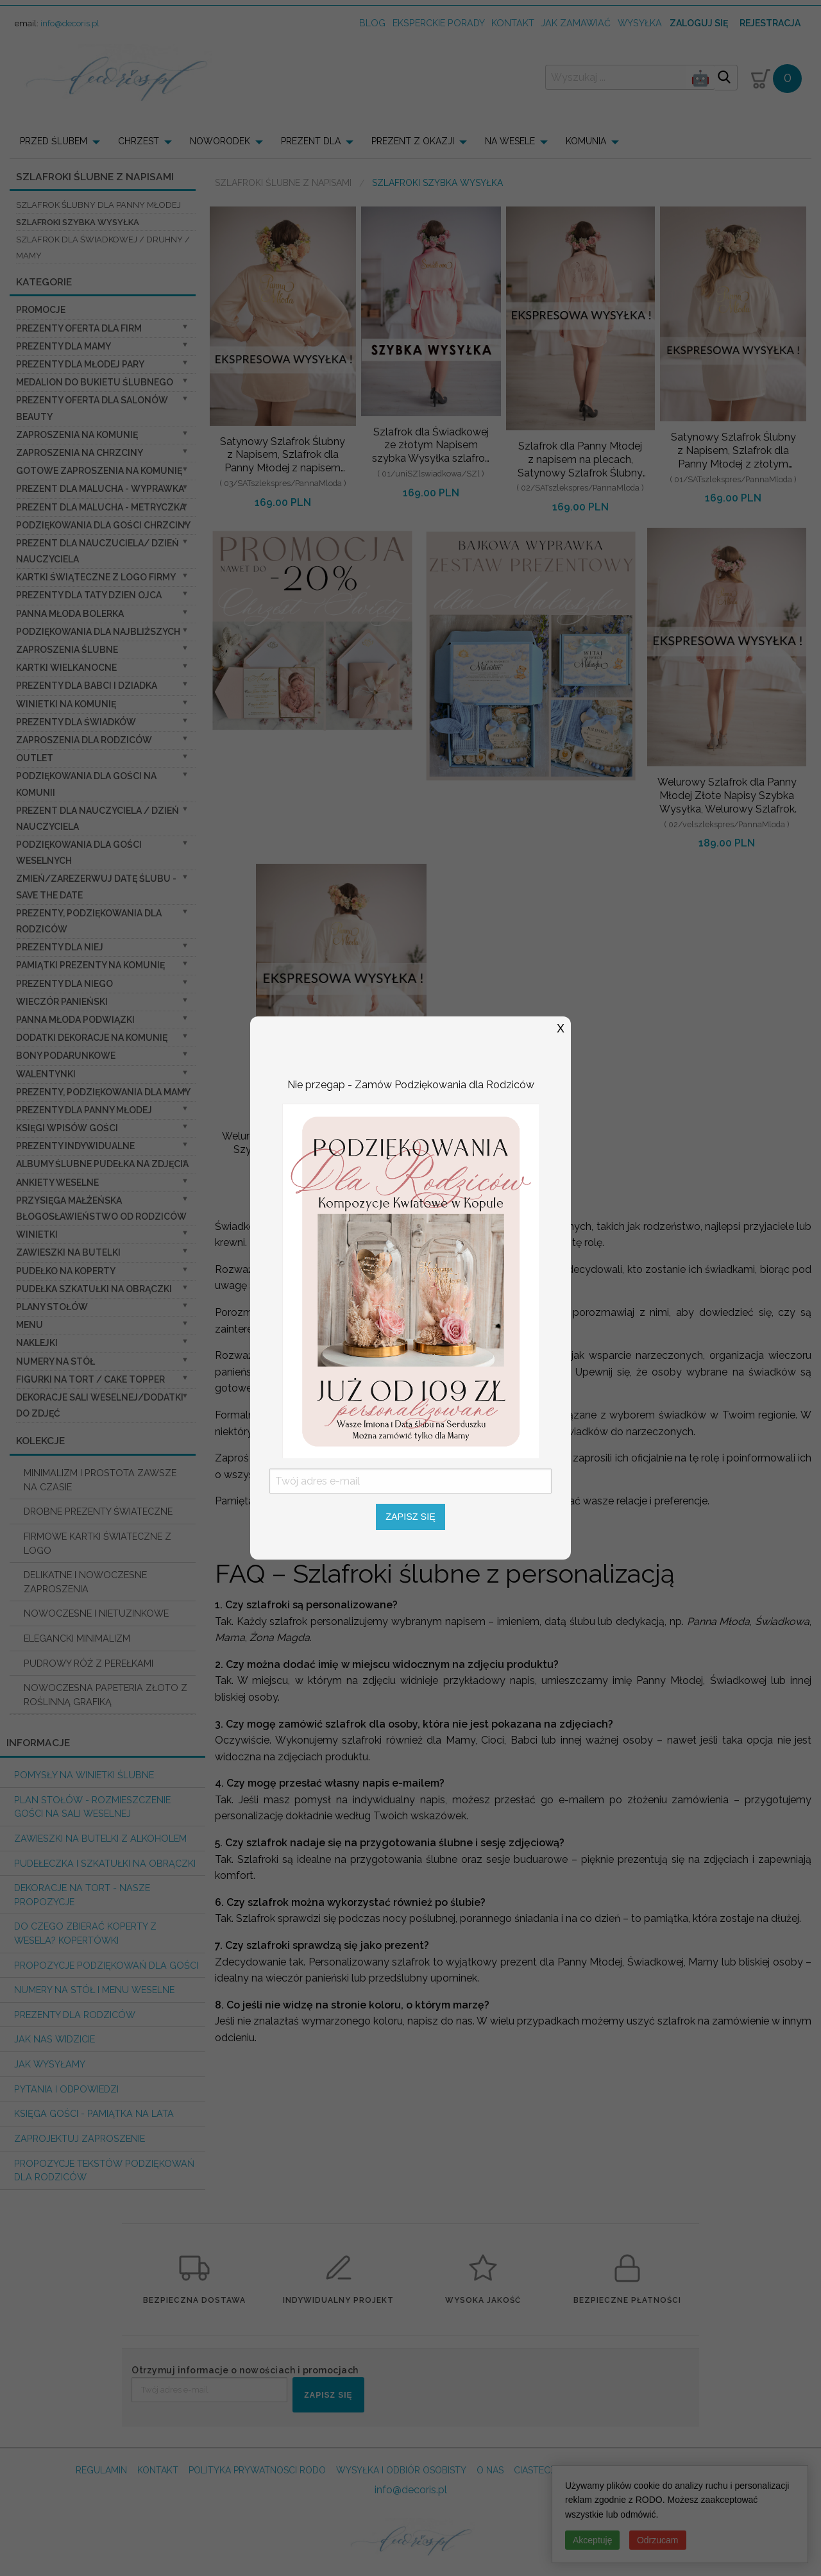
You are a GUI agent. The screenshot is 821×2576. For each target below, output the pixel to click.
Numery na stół (55, 1361)
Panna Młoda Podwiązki (75, 1019)
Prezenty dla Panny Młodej (84, 1110)
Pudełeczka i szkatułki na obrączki (105, 1863)
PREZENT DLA (311, 141)
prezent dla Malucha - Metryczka (100, 507)
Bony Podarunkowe (65, 1055)
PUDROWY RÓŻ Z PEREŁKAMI (88, 1663)
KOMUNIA (586, 141)
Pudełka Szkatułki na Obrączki (94, 1289)
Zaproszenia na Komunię (77, 435)
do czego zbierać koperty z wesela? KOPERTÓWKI (85, 1933)
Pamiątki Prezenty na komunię (90, 965)
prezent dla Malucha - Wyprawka (100, 489)
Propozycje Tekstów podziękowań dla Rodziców (104, 2170)
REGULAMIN (101, 2470)
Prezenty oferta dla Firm (79, 328)
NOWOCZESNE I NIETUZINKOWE (96, 1613)
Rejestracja (770, 23)
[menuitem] (64, 141)
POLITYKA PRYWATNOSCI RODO (257, 2470)
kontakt (512, 22)
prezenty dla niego (64, 984)
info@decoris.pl (69, 23)
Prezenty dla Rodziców (74, 2014)
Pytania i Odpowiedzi (66, 2089)
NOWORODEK (220, 141)
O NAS (490, 2470)
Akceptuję (592, 2540)
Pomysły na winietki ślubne (84, 1774)
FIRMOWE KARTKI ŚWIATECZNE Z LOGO (97, 1543)
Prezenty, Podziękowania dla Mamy (103, 1092)
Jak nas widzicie (54, 2038)
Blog (372, 22)
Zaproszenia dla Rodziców (84, 740)
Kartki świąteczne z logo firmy (96, 577)
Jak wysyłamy (49, 2063)
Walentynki (46, 1074)
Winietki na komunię (66, 704)
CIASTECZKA (541, 2470)
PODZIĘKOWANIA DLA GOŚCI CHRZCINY (103, 525)
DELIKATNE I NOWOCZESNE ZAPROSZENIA (85, 1581)
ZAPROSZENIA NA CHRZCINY (79, 453)
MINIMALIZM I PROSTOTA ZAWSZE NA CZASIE (100, 1479)
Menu (29, 1325)
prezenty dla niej (59, 947)
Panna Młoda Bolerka (70, 614)
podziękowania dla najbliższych (98, 632)
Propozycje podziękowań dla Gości (106, 1965)
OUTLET (34, 758)
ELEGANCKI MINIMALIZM (77, 1638)
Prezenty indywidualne (75, 1146)
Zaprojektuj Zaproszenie (79, 2138)
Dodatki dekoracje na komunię (91, 1037)
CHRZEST (138, 141)
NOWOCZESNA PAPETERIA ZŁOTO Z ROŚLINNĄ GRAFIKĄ (105, 1694)
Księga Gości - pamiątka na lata (94, 2113)
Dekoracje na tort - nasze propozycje (82, 1894)
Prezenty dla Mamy (63, 346)
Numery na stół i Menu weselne (94, 1989)
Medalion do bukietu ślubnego (94, 382)
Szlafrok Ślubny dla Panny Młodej (98, 205)
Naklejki (37, 1343)
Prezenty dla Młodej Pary (80, 364)
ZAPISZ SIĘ (328, 2395)
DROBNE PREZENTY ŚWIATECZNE (98, 1511)
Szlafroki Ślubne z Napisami (283, 183)
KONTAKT (157, 2470)
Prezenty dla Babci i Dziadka (86, 685)
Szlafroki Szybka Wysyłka (77, 222)
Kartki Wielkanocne (66, 667)
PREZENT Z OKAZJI (412, 141)
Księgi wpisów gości (67, 1128)
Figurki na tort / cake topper (90, 1379)
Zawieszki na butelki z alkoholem (100, 1838)
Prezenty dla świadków (76, 722)
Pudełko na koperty (65, 1271)
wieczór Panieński (62, 1002)
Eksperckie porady (439, 22)
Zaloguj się (699, 23)
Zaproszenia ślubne (67, 649)
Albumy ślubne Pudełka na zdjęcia (102, 1164)
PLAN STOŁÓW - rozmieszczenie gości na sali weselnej (92, 1806)
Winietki (37, 1234)
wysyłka (640, 22)
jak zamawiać (576, 22)
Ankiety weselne (57, 1182)
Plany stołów (52, 1307)
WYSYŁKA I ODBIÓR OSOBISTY (401, 2470)
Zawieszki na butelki (68, 1252)
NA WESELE (510, 141)
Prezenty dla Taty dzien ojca (89, 595)
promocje (40, 310)
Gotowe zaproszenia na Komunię (99, 471)
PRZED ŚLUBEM (53, 141)
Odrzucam (658, 2540)
